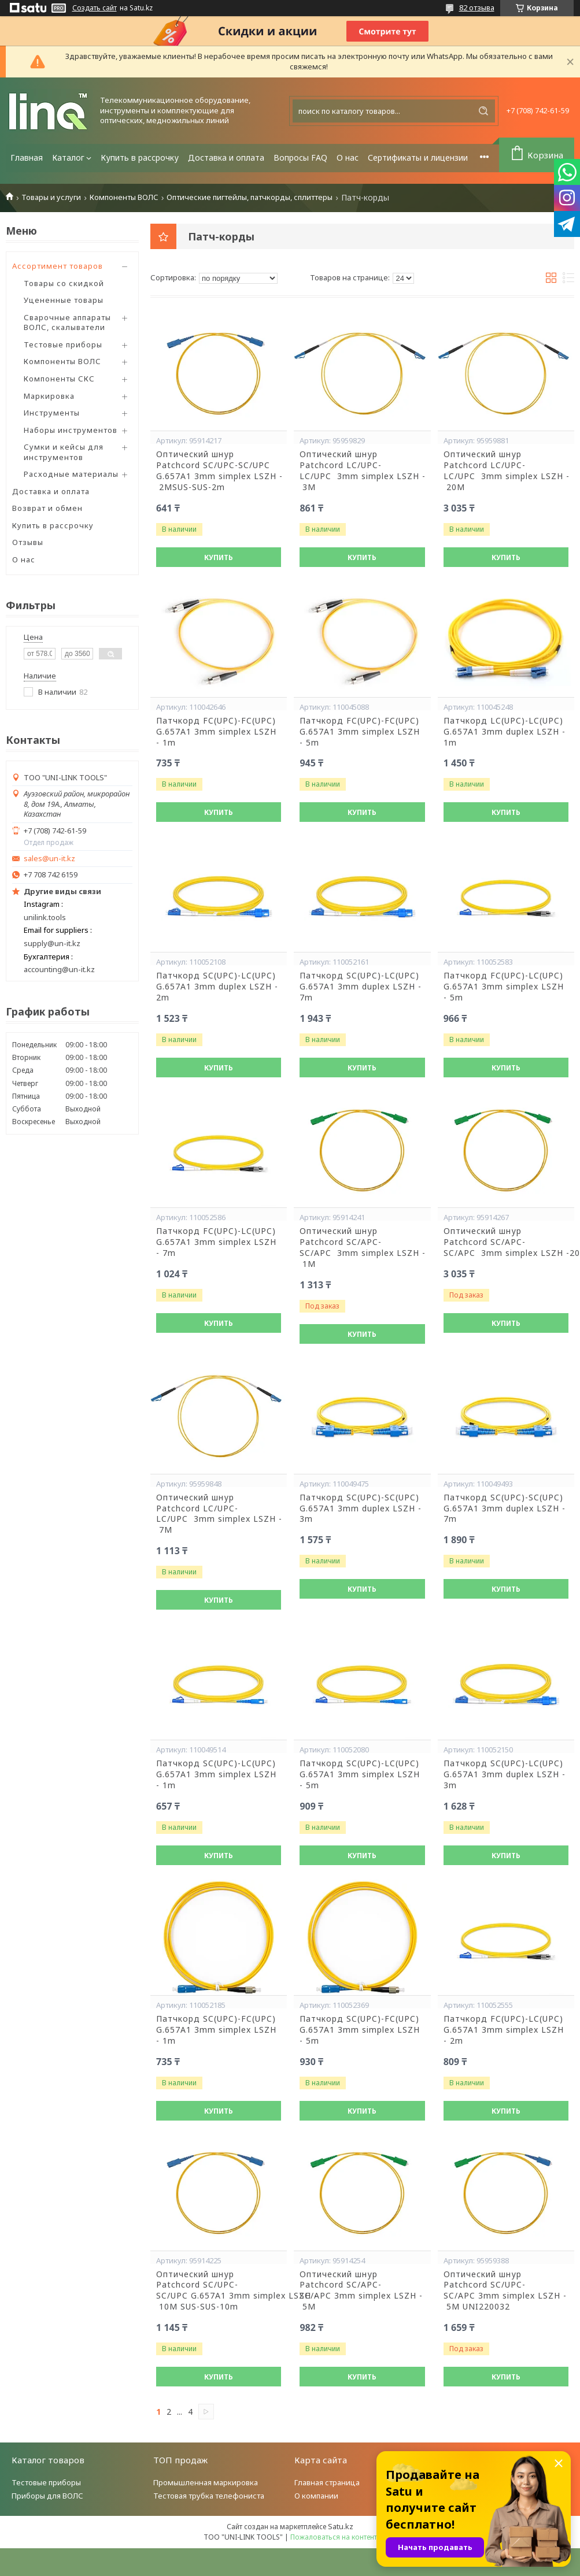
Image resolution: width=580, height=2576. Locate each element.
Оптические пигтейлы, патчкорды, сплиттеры (250, 197)
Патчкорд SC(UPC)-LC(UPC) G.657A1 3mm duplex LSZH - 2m (217, 986)
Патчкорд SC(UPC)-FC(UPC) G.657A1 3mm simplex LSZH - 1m (216, 2030)
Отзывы (27, 542)
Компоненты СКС (59, 378)
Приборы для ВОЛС (47, 2495)
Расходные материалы (71, 474)
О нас (348, 157)
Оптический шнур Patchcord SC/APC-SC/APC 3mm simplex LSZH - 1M (362, 1247)
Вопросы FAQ (300, 157)
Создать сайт (94, 8)
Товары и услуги (51, 197)
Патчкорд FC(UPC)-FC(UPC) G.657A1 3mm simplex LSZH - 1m (216, 732)
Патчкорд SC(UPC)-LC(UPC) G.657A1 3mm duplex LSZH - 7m (361, 986)
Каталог (68, 157)
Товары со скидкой (64, 283)
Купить (218, 557)
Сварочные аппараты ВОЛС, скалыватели (67, 322)
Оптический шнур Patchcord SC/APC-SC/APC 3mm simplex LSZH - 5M (361, 2290)
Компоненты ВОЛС (124, 197)
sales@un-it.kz (49, 858)
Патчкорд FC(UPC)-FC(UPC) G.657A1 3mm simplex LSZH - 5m (360, 732)
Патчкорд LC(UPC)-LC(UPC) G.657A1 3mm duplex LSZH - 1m (505, 732)
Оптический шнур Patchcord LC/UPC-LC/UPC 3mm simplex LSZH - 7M (218, 1514)
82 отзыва (476, 7)
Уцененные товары (64, 300)
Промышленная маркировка (205, 2482)
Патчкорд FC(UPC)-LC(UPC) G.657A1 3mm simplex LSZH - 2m (504, 2030)
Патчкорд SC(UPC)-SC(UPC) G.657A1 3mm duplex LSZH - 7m (505, 1508)
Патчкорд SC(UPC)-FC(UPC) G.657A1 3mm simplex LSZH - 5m (360, 2030)
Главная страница (327, 2482)
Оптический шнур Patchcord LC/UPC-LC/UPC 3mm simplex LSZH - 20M (506, 470)
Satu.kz (340, 2526)
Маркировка (49, 396)
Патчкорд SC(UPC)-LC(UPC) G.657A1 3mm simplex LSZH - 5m (360, 1774)
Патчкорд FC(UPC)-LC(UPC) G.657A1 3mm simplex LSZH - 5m (504, 986)
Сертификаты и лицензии (418, 157)
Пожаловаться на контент (333, 2537)
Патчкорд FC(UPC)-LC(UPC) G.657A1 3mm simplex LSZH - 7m (216, 1242)
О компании (316, 2495)
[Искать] (483, 111)
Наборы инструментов (70, 430)
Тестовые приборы (63, 344)
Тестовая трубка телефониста (208, 2495)
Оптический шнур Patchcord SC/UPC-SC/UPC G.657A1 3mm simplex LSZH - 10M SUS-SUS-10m (218, 2290)
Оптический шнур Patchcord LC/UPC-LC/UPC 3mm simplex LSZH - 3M (362, 470)
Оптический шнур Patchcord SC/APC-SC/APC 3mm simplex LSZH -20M (506, 1242)
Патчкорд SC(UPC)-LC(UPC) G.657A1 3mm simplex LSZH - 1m (216, 1774)
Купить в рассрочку (140, 157)
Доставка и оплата (226, 157)
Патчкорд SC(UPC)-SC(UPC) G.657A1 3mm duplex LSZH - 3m (361, 1508)
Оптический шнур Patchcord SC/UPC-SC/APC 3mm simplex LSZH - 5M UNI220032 (505, 2290)
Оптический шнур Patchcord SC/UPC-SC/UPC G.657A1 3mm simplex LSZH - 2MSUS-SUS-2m (218, 470)
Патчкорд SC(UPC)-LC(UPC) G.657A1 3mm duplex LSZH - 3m (505, 1774)
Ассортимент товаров (57, 266)
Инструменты (52, 412)
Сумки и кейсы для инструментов (64, 452)
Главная (26, 157)
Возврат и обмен (47, 508)
